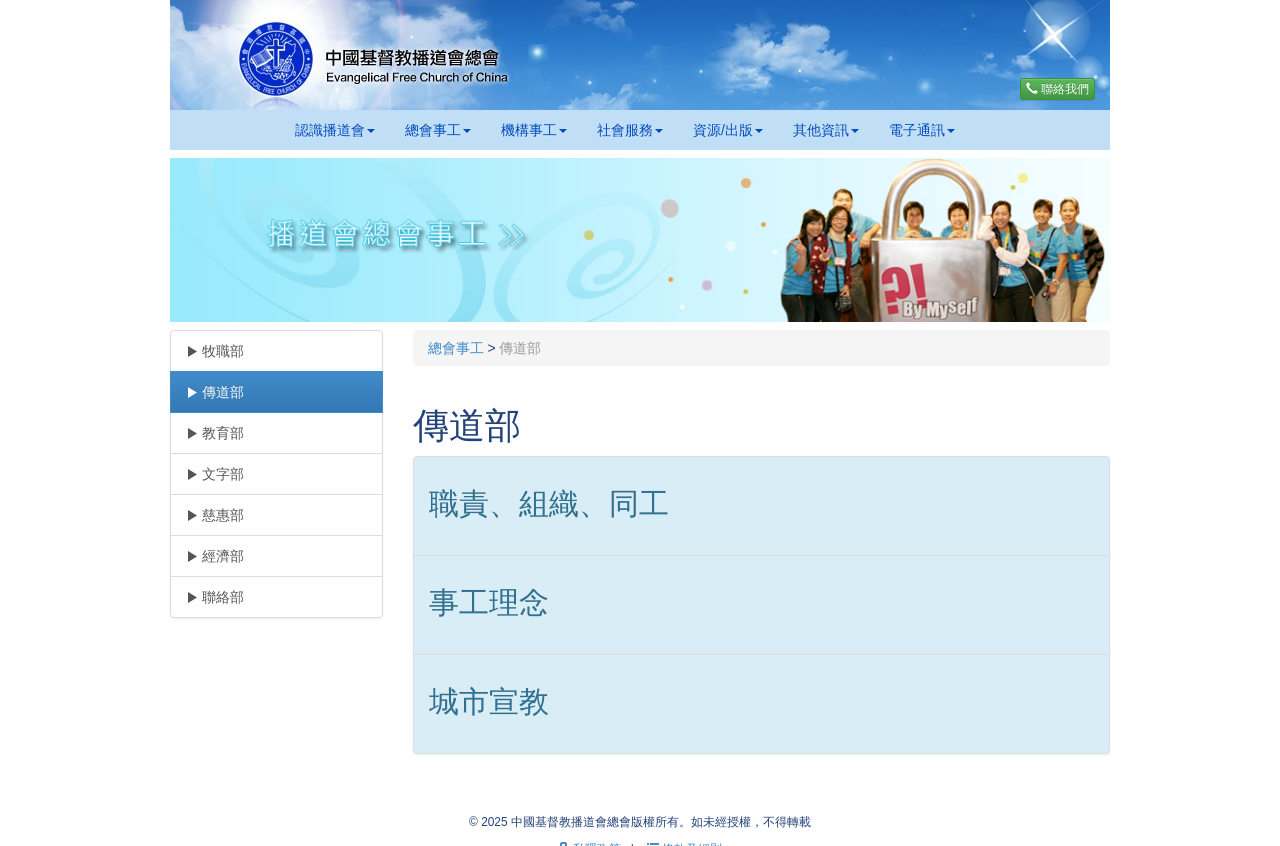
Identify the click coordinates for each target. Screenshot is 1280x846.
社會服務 (630, 130)
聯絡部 (215, 597)
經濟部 (215, 556)
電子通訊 (922, 130)
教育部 (215, 433)
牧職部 (215, 351)
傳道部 (215, 392)
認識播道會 (335, 130)
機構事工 (534, 130)
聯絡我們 (1057, 89)
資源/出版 (728, 130)
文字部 (215, 474)
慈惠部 (215, 515)
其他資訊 (826, 130)
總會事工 (438, 130)
